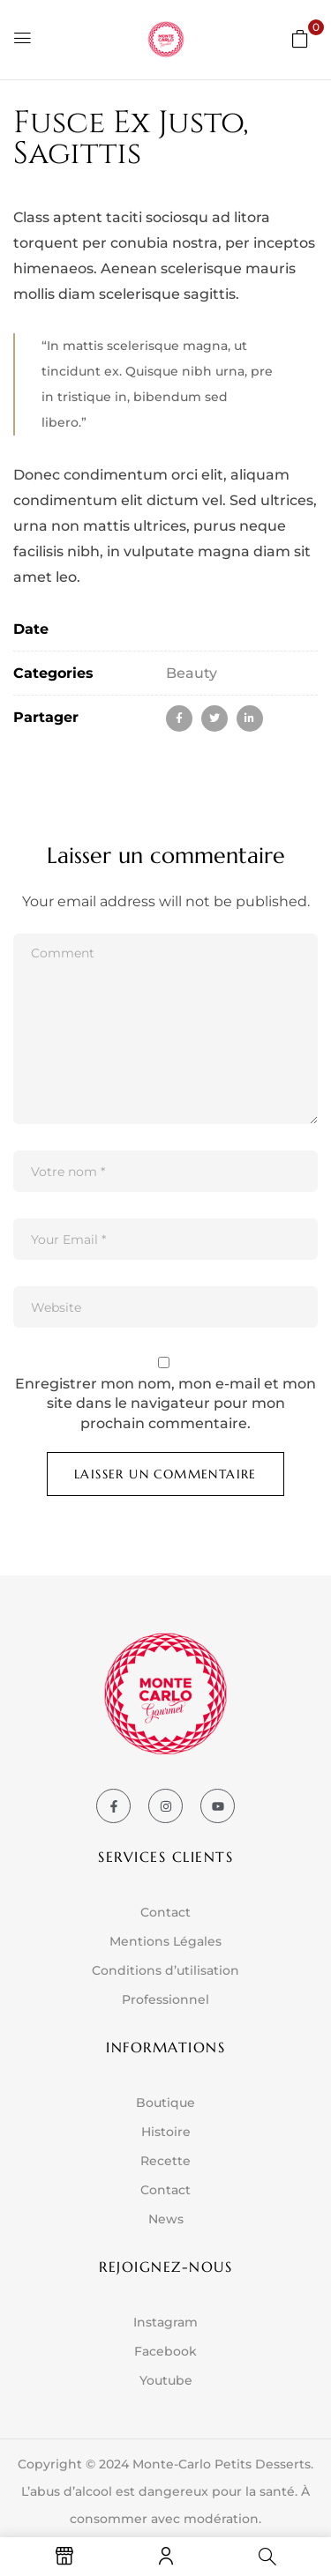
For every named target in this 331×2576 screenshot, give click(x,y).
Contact (165, 1912)
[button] (300, 38)
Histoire (166, 2132)
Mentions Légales (165, 1941)
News (166, 2219)
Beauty (191, 673)
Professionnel (165, 1999)
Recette (165, 2161)
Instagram (165, 2322)
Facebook (165, 2351)
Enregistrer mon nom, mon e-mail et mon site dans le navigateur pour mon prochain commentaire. (165, 1403)
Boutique (165, 2103)
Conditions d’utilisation (165, 1970)
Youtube (165, 2380)
